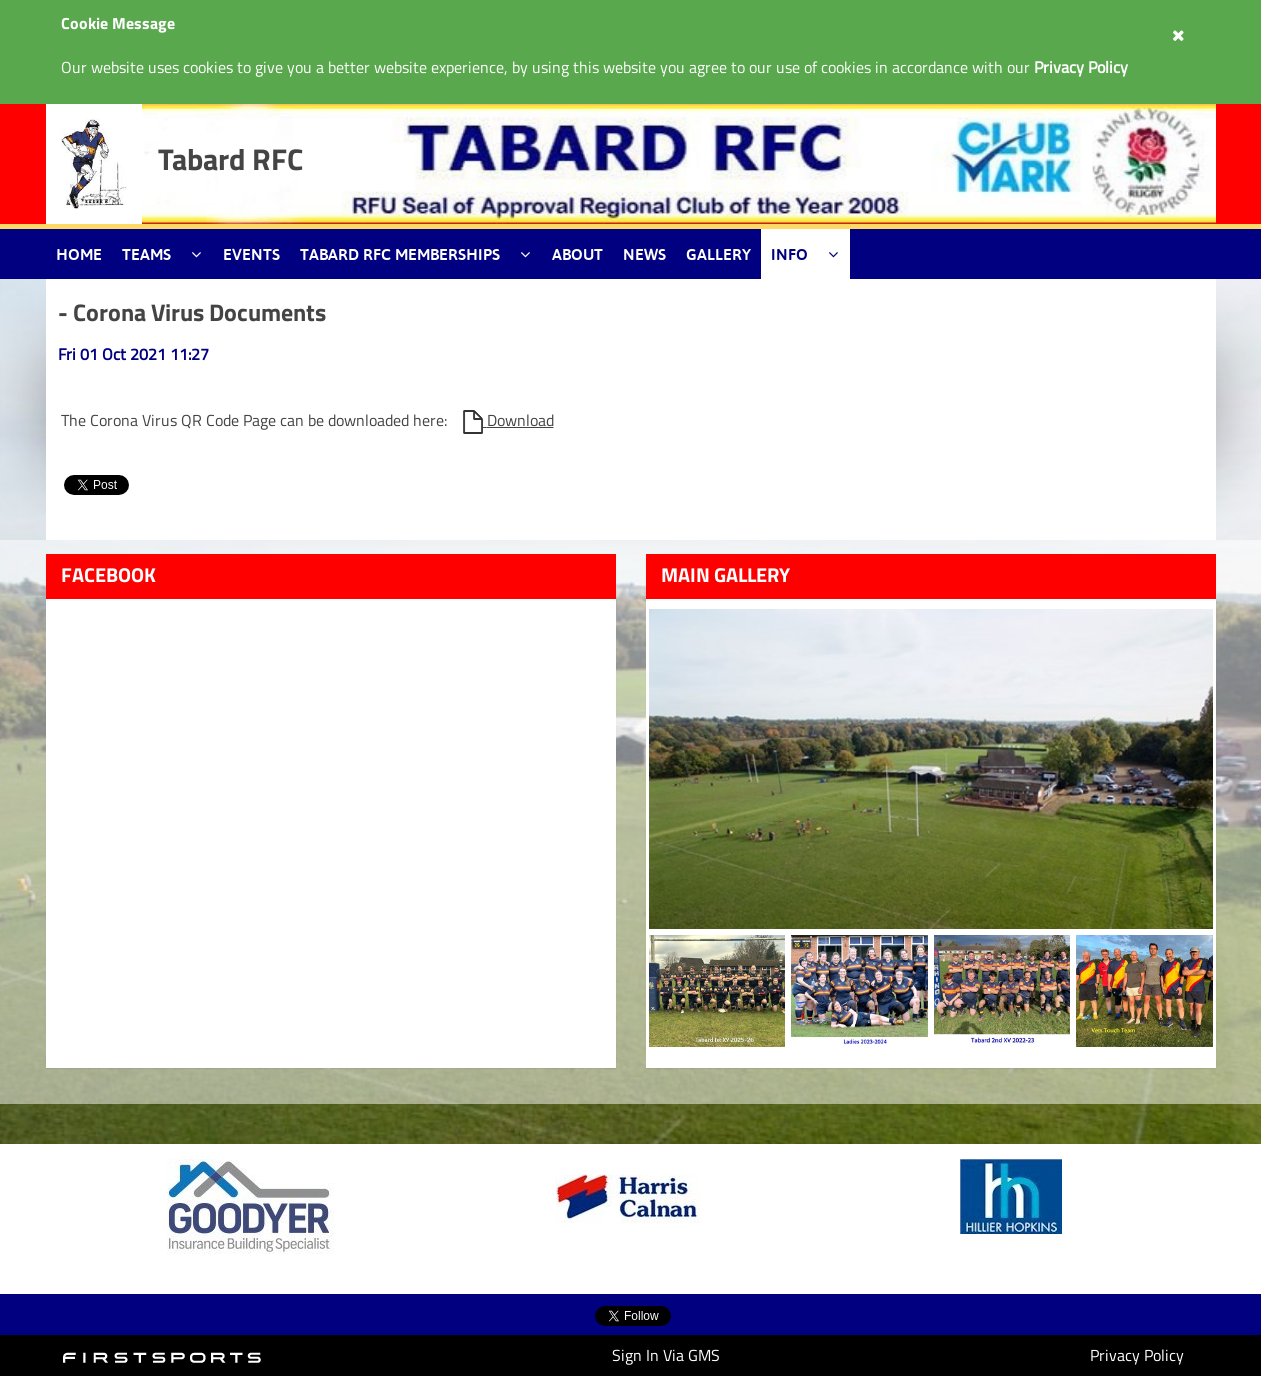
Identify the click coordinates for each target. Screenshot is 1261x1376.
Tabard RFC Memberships (400, 254)
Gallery (718, 254)
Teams (146, 254)
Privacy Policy (1137, 1355)
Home (79, 254)
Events (251, 254)
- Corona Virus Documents (192, 312)
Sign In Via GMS (666, 1355)
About (577, 254)
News (644, 254)
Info (789, 254)
